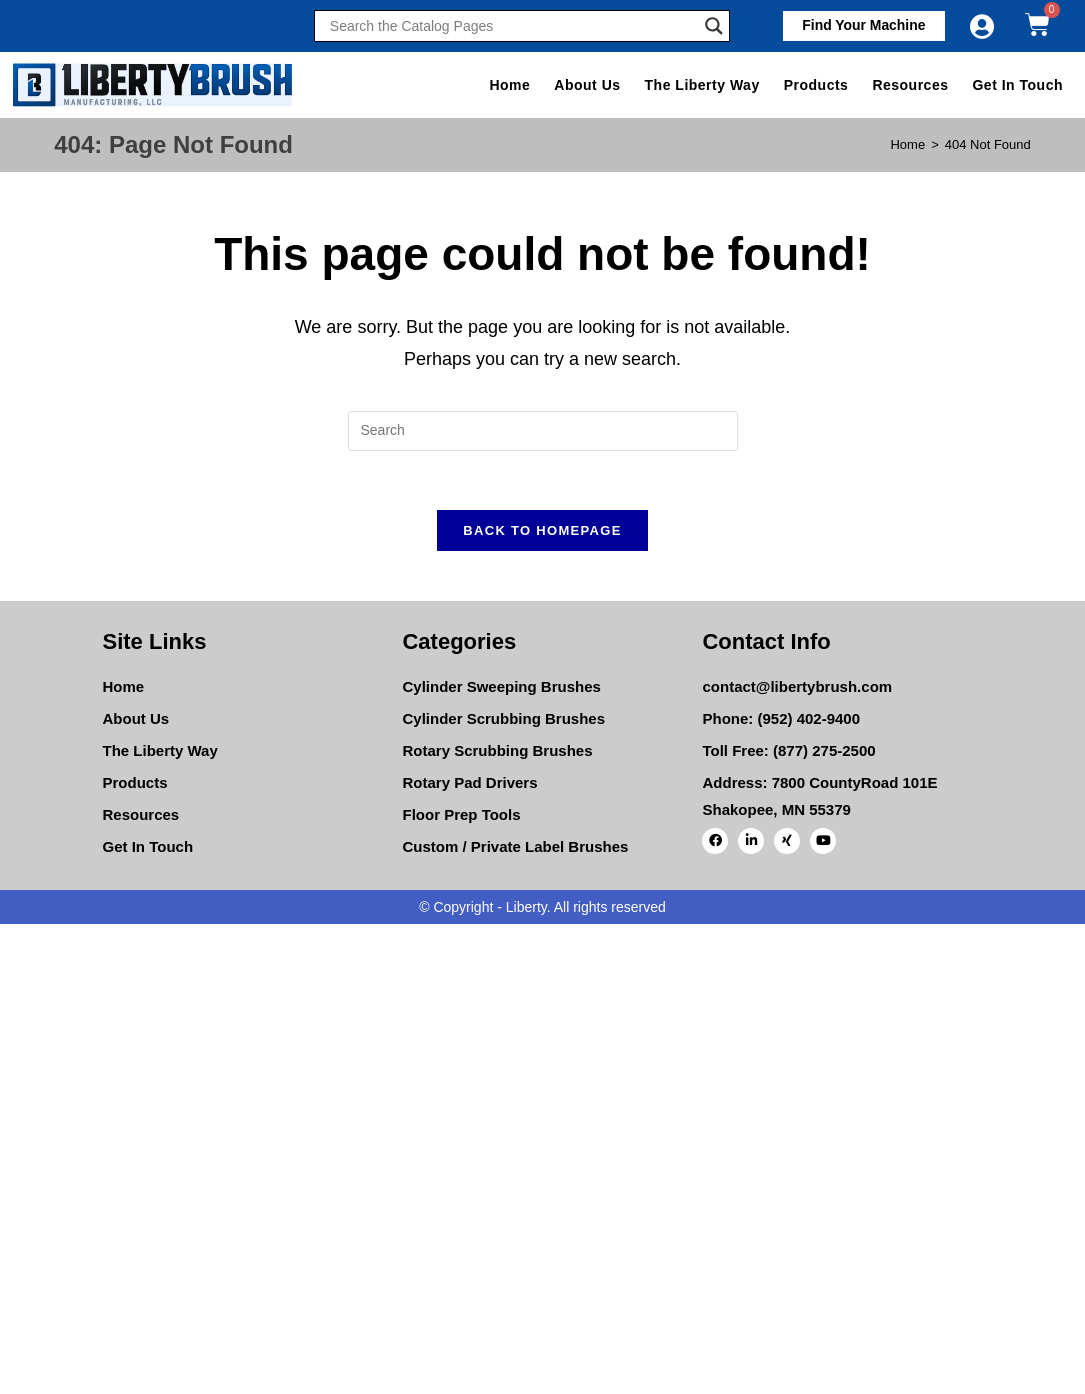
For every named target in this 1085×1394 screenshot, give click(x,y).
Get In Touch (1017, 85)
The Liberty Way (702, 85)
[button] (863, 26)
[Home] (907, 144)
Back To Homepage (542, 531)
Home (509, 85)
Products (816, 85)
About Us (587, 85)
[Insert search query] (543, 431)
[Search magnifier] (714, 26)
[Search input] (512, 26)
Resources (910, 85)
